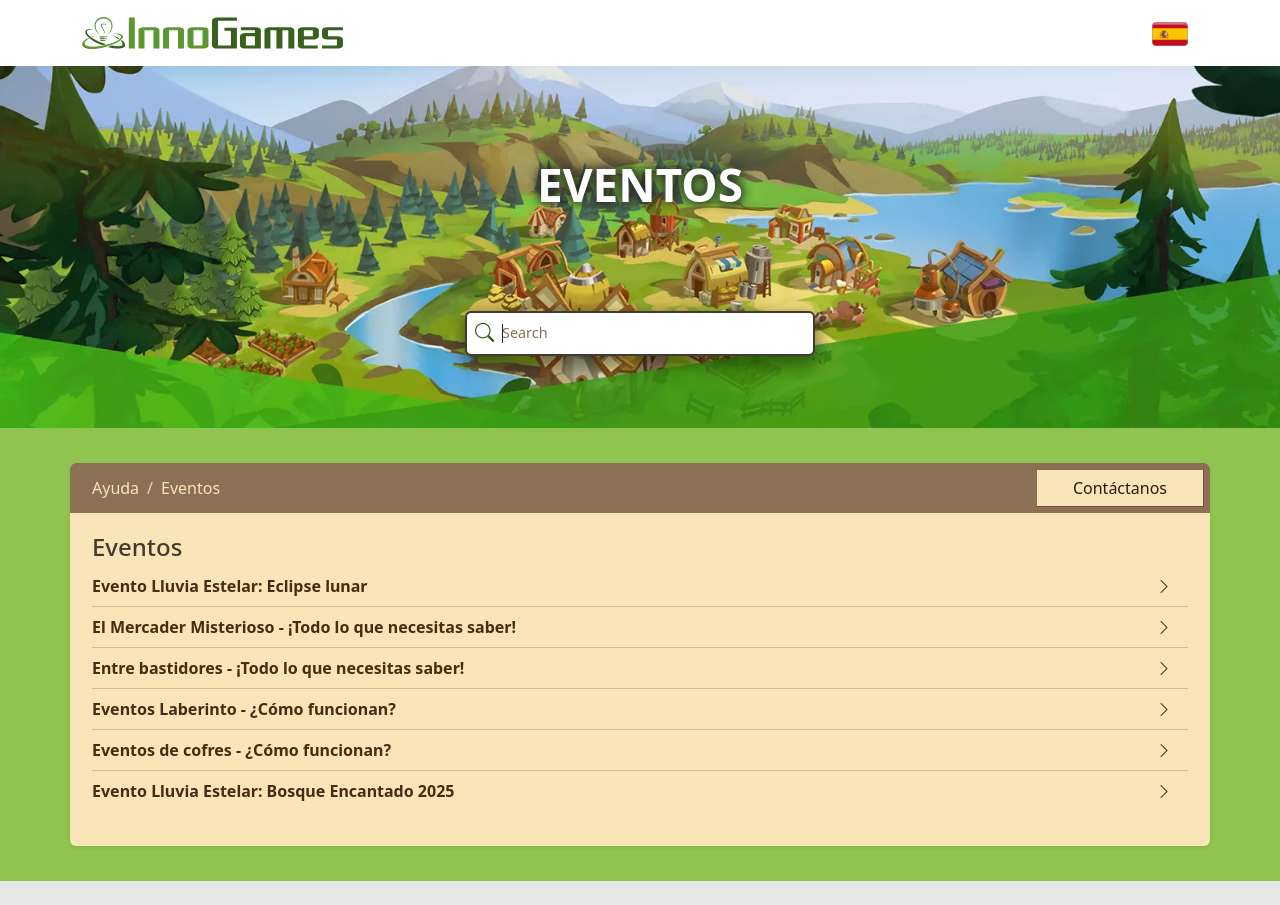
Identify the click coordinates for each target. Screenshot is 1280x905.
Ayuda (115, 488)
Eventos (190, 488)
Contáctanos (1120, 488)
